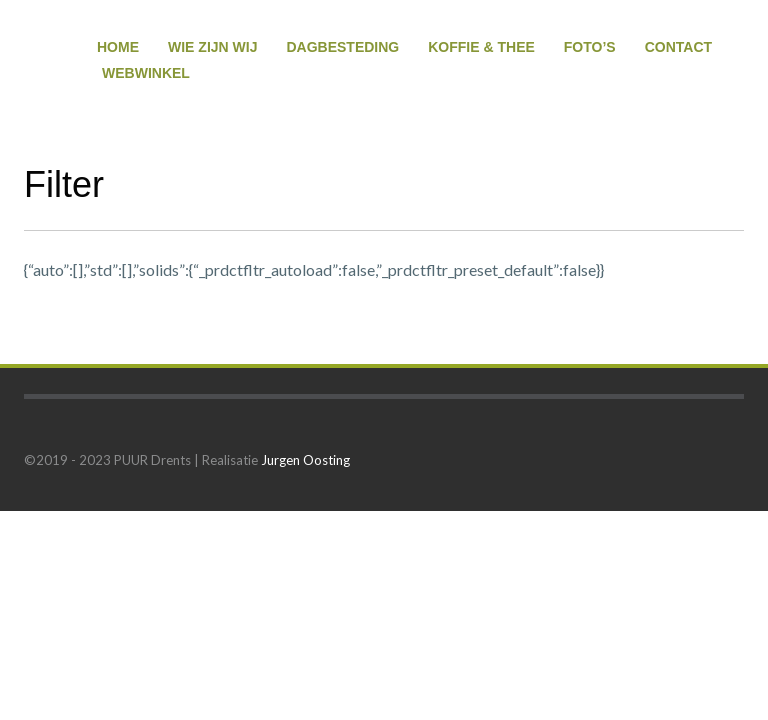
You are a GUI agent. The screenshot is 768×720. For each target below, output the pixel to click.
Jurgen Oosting (305, 460)
